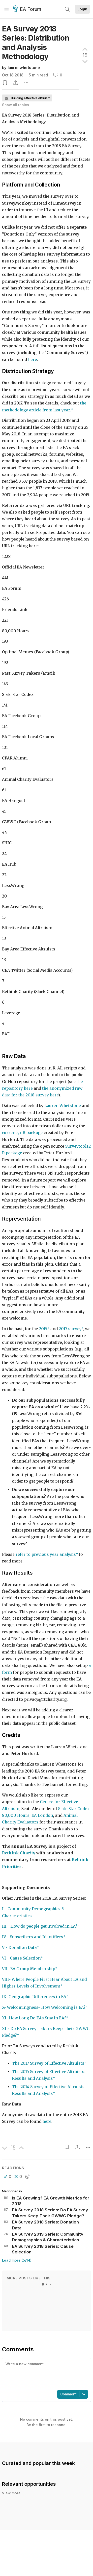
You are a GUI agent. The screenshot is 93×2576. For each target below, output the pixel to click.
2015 (43, 1328)
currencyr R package (22, 1132)
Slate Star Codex (74, 1808)
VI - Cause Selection (21, 1958)
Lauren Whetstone (62, 1105)
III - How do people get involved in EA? (39, 1926)
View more (11, 2493)
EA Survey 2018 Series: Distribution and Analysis (35, 42)
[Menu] (7, 9)
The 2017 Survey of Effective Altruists (48, 2063)
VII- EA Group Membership (28, 1968)
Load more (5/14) (16, 2260)
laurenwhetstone (24, 67)
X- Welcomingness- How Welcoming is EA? (44, 2007)
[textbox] (45, 2373)
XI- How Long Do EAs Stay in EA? (34, 2018)
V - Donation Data (19, 1947)
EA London (42, 1815)
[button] (7, 2176)
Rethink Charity (18, 1853)
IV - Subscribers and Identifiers (32, 1937)
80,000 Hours (16, 1815)
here (32, 359)
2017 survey (70, 1328)
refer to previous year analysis (46, 1554)
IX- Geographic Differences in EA (34, 1996)
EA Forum (28, 9)
